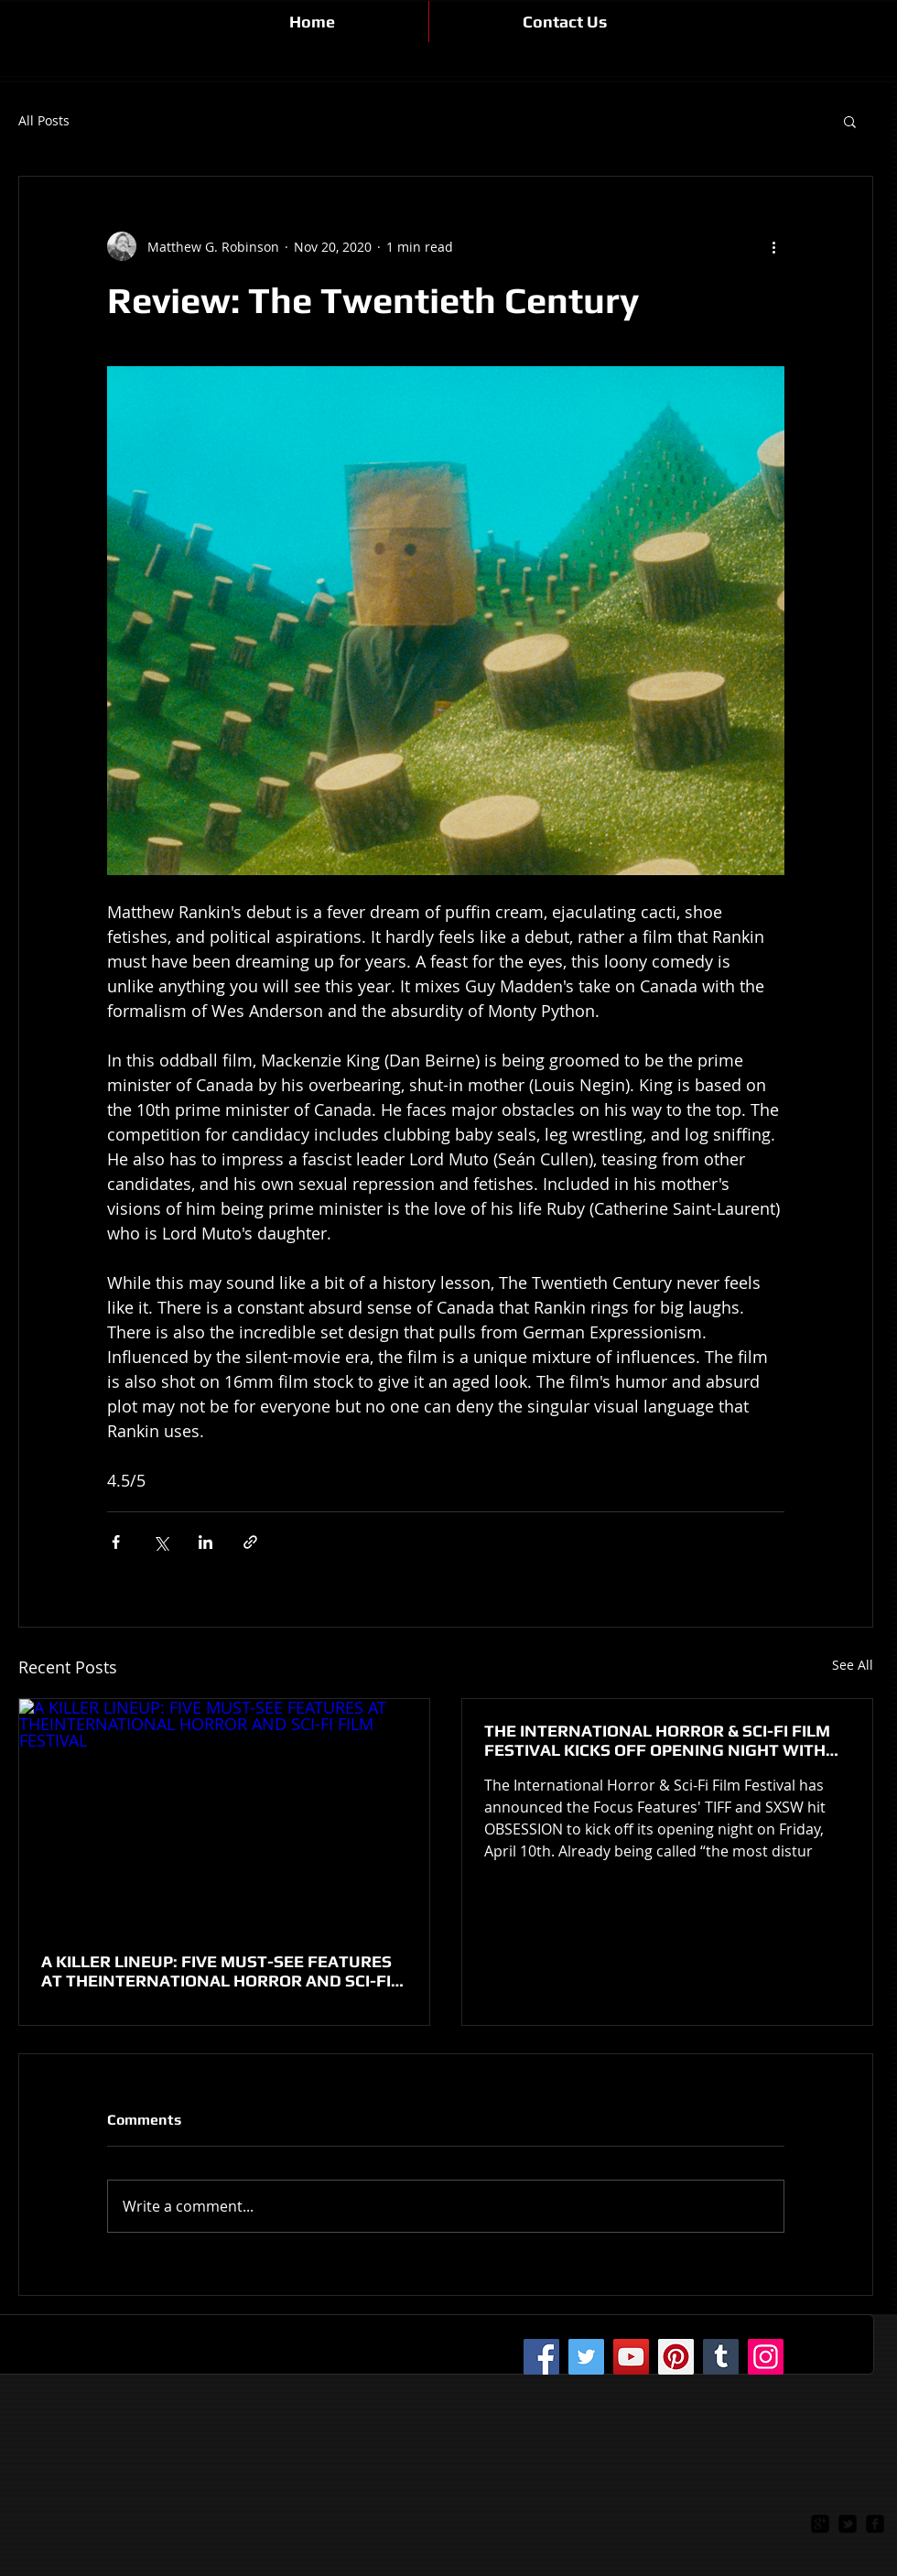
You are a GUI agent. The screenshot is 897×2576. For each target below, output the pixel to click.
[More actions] (773, 246)
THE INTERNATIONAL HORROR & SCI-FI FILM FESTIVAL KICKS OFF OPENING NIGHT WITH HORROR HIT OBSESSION (657, 1740)
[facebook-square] (875, 2524)
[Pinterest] (676, 2357)
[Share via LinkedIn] (205, 1542)
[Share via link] (250, 1542)
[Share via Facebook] (115, 1542)
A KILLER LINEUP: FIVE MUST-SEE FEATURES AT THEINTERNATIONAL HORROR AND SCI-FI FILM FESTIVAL (216, 1971)
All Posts (44, 121)
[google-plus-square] (820, 2524)
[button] (850, 121)
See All (852, 1664)
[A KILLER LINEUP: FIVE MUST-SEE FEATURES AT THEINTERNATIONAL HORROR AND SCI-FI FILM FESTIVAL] (224, 1814)
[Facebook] (541, 2357)
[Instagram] (766, 2357)
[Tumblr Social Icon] (721, 2357)
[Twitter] (586, 2357)
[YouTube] (631, 2357)
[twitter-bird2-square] (847, 2524)
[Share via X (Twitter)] (160, 1542)
